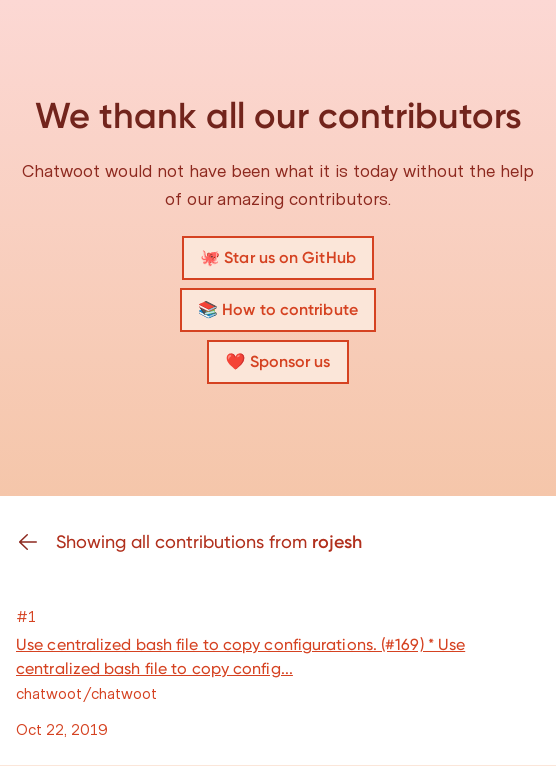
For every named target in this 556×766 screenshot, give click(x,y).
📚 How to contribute (278, 309)
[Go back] (36, 542)
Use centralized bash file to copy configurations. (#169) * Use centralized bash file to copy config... (240, 656)
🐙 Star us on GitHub (278, 257)
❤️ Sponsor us (277, 361)
